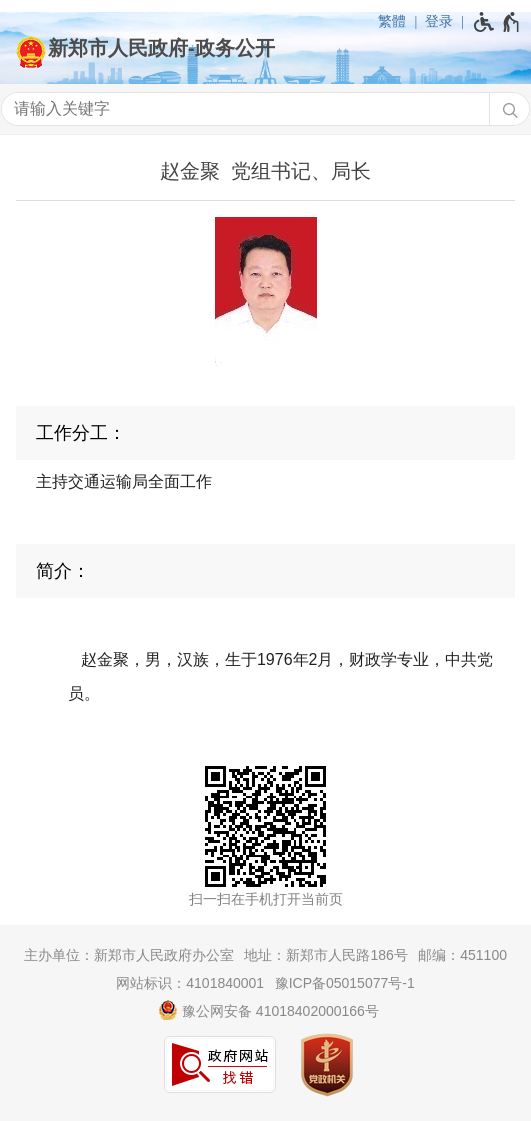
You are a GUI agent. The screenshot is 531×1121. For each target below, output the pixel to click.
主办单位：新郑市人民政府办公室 (129, 955)
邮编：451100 (462, 955)
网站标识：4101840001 (190, 983)
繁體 (392, 21)
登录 (439, 21)
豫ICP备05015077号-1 (345, 983)
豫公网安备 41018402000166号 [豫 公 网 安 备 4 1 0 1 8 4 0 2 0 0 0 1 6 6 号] (268, 1010)
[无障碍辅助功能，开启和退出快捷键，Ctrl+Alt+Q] (497, 22)
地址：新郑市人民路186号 (325, 955)
